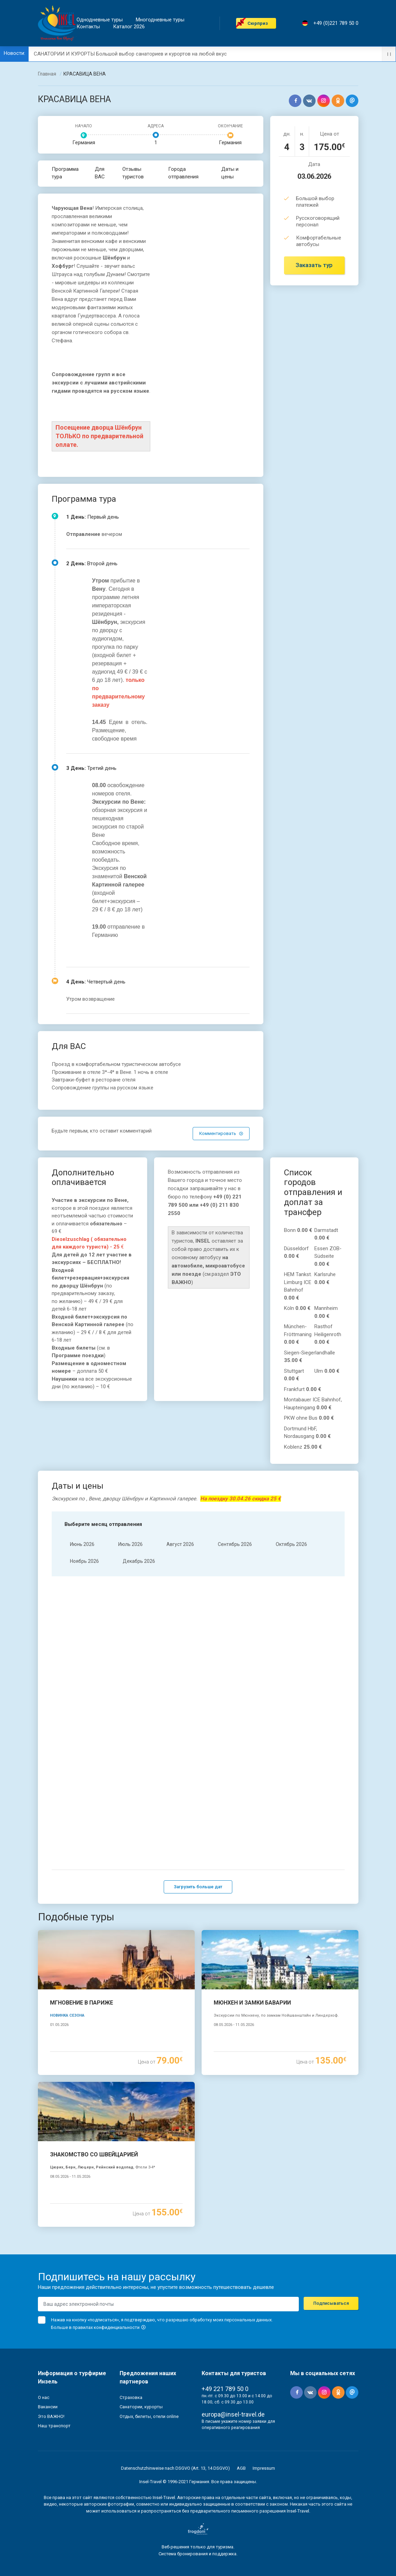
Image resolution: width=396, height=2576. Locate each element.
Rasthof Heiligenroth (327, 1334)
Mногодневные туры (160, 20)
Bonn (298, 1230)
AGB (241, 2466)
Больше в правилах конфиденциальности (98, 2325)
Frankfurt (302, 1389)
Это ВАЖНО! (51, 2414)
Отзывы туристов (133, 173)
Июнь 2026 (82, 1544)
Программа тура (65, 173)
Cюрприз (257, 23)
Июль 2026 (130, 1544)
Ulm (326, 1371)
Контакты (88, 27)
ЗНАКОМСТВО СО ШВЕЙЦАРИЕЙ (94, 2152)
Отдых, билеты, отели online (149, 2414)
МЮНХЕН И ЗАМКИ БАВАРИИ (252, 2000)
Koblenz (303, 1447)
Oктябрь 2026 (291, 1544)
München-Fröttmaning (298, 1334)
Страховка (131, 2395)
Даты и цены (229, 173)
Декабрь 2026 (139, 1561)
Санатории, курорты (141, 2405)
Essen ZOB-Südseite (328, 1256)
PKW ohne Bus (309, 1418)
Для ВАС (100, 173)
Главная (47, 74)
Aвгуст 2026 (180, 1544)
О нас (43, 2395)
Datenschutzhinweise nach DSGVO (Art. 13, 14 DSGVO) (175, 2466)
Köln (297, 1308)
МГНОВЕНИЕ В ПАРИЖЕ (81, 2000)
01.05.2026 (59, 2023)
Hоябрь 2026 (84, 1561)
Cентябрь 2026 (235, 1544)
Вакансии (48, 2405)
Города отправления (183, 173)
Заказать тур (314, 265)
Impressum (264, 2466)
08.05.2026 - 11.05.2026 (234, 2023)
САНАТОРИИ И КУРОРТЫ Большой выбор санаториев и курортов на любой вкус (130, 54)
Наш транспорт (54, 2424)
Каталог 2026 (129, 27)
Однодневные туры (100, 20)
